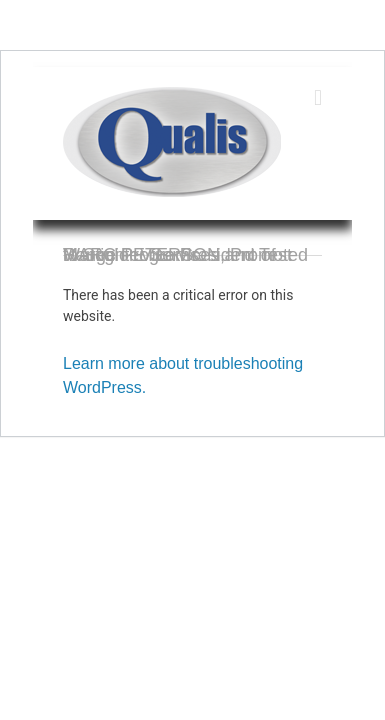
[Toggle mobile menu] (318, 98)
